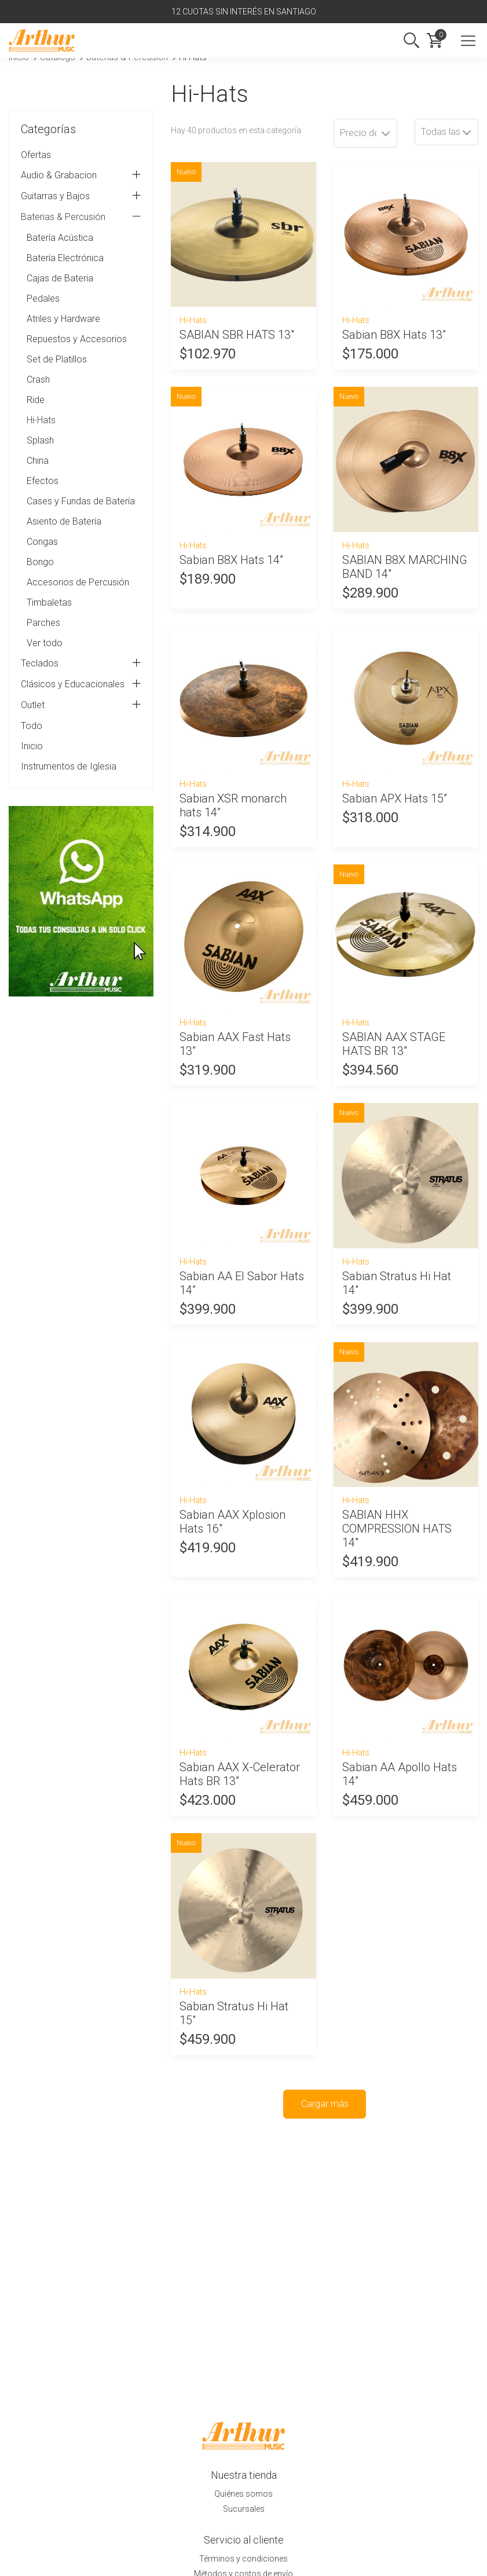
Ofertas (36, 154)
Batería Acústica (60, 237)
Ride (36, 399)
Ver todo (45, 642)
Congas (42, 541)
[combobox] (446, 132)
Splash (40, 440)
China (38, 460)
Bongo (40, 561)
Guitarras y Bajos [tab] (81, 196)
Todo (31, 725)
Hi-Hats (41, 420)
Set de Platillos (57, 359)
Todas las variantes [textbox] (449, 131)
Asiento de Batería (64, 521)
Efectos (42, 480)
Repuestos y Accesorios (77, 339)
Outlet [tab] (81, 705)
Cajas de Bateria (60, 278)
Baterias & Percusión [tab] (81, 217)
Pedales (43, 298)
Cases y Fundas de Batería (81, 501)
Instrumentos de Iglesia (68, 766)
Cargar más (325, 2103)
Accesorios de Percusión (78, 582)
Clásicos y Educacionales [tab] (81, 684)
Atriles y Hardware (63, 318)
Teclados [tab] (81, 663)
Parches (43, 622)
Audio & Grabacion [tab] (81, 175)
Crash (38, 379)
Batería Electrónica (65, 257)
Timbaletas (49, 602)
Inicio (32, 746)
